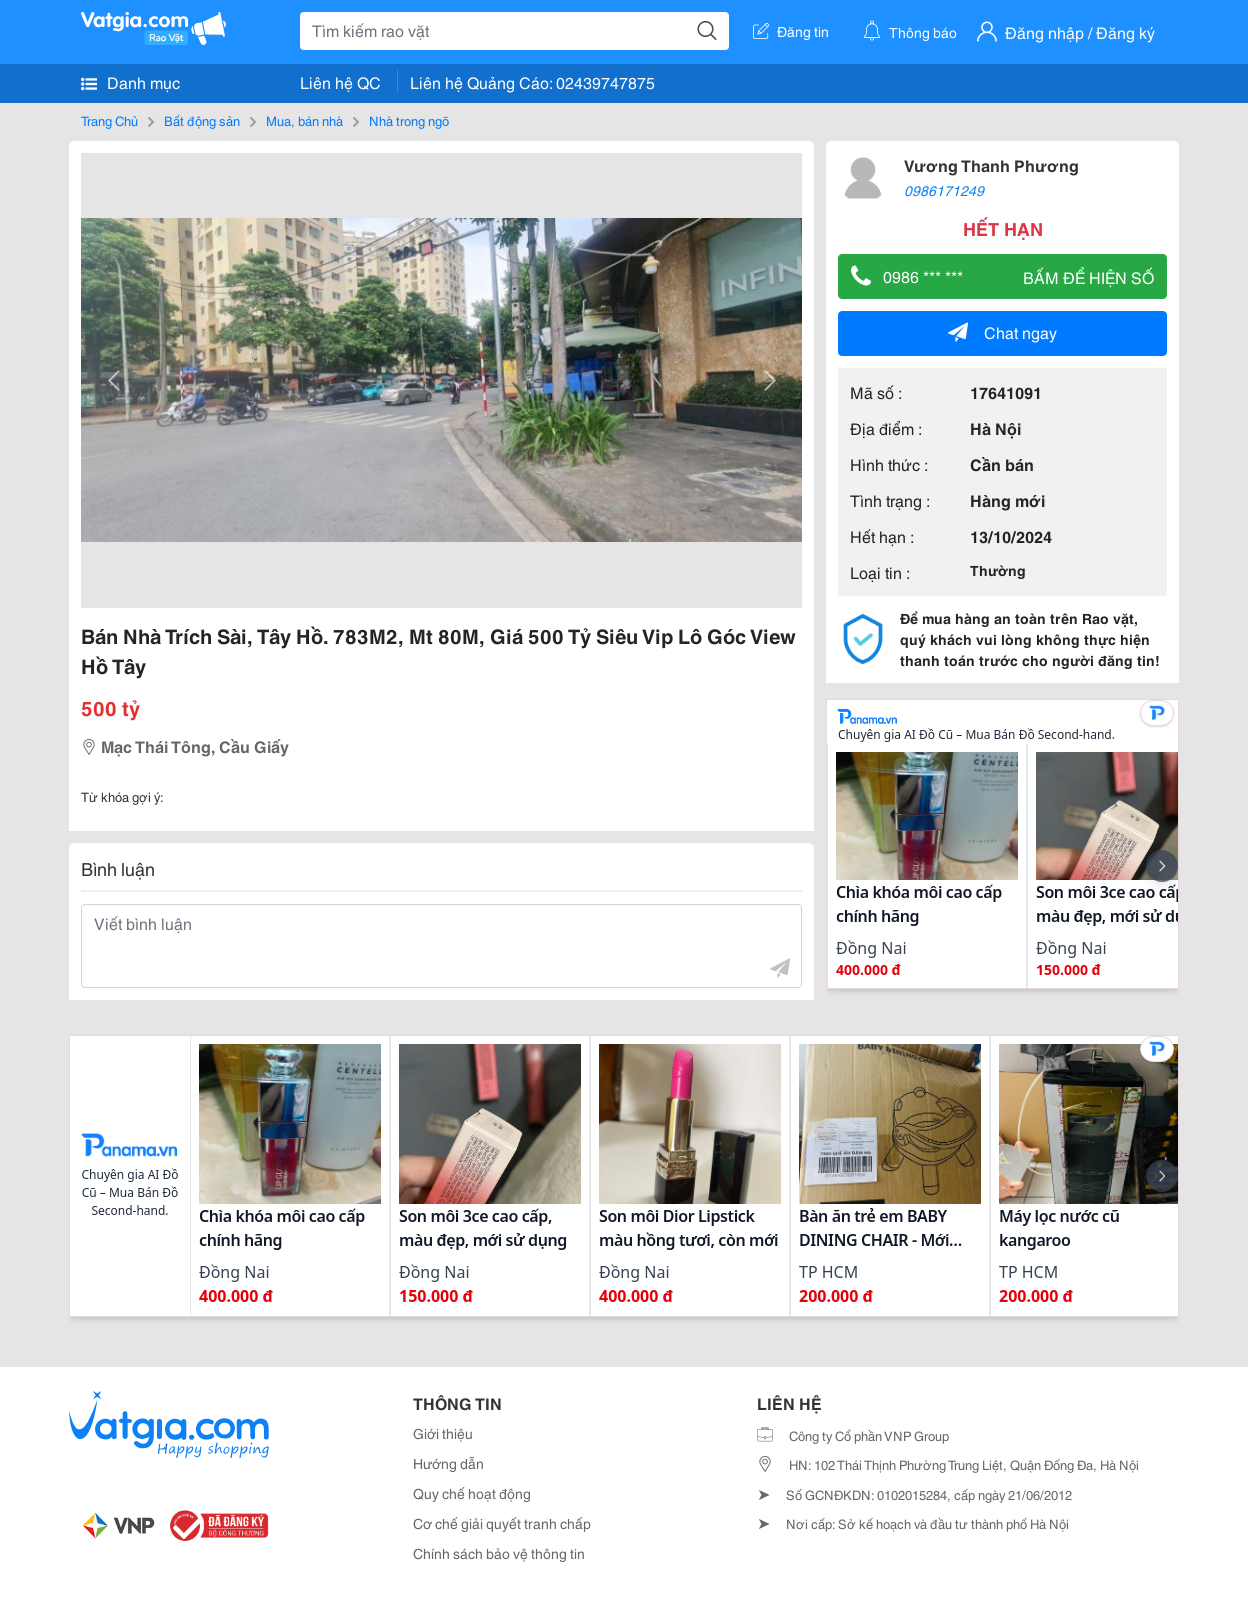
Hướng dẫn (448, 1463)
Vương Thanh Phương (991, 164)
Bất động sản (202, 120)
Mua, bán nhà (304, 120)
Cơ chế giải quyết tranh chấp (502, 1523)
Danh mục (130, 82)
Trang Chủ (109, 120)
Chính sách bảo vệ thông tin (499, 1553)
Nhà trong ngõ (409, 120)
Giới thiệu (443, 1433)
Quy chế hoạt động (472, 1493)
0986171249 (944, 190)
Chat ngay (1002, 331)
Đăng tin (791, 31)
